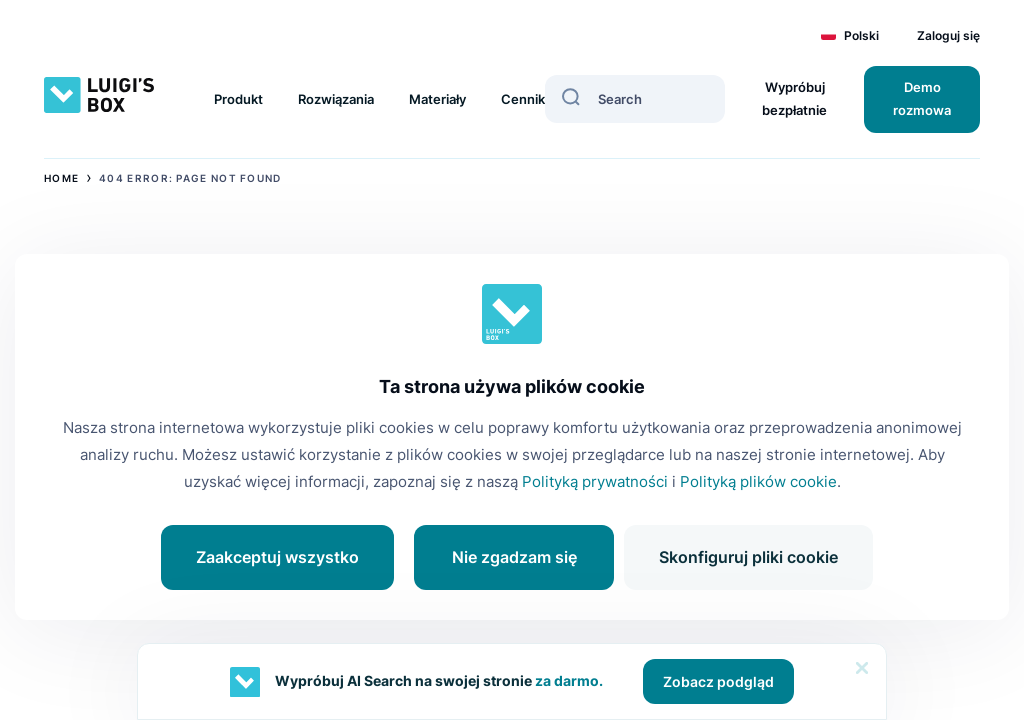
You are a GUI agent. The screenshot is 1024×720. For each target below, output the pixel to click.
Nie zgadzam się (514, 557)
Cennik (523, 99)
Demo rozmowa (922, 98)
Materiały (437, 99)
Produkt (238, 99)
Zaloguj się (948, 35)
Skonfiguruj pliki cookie (748, 557)
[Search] (571, 97)
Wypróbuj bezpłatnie (794, 98)
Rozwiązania (336, 99)
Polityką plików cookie (758, 481)
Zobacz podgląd (718, 681)
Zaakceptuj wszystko (277, 557)
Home (61, 178)
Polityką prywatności (595, 481)
